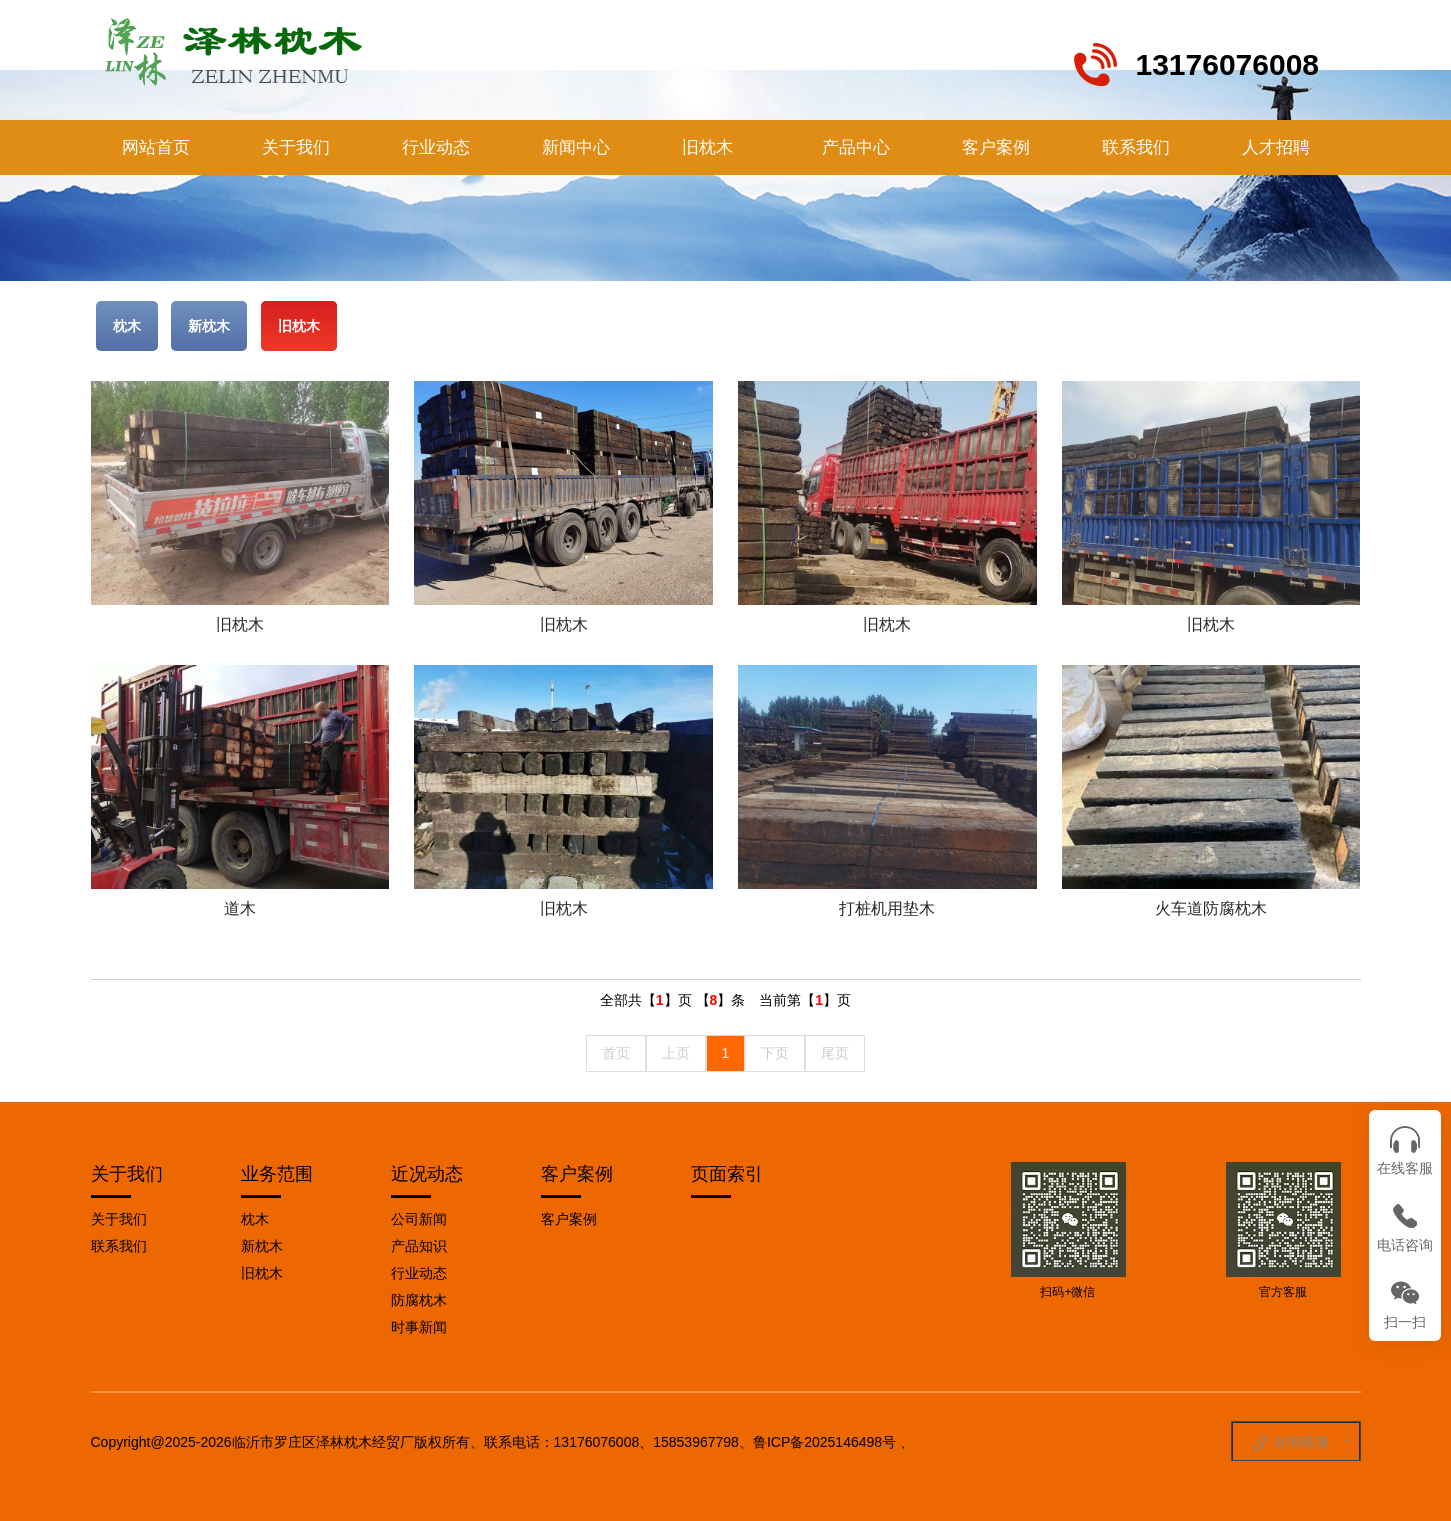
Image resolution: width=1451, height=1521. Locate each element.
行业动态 (436, 147)
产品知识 (419, 1246)
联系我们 (1136, 147)
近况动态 (427, 1174)
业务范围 (277, 1174)
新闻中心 (576, 147)
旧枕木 (707, 147)
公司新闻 (419, 1219)
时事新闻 (419, 1327)
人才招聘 (1276, 147)
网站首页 (156, 147)
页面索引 (727, 1174)
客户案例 (996, 147)
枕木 (127, 326)
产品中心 (856, 147)
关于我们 (296, 147)
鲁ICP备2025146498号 (824, 1442)
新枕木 (209, 326)
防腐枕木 (419, 1300)
